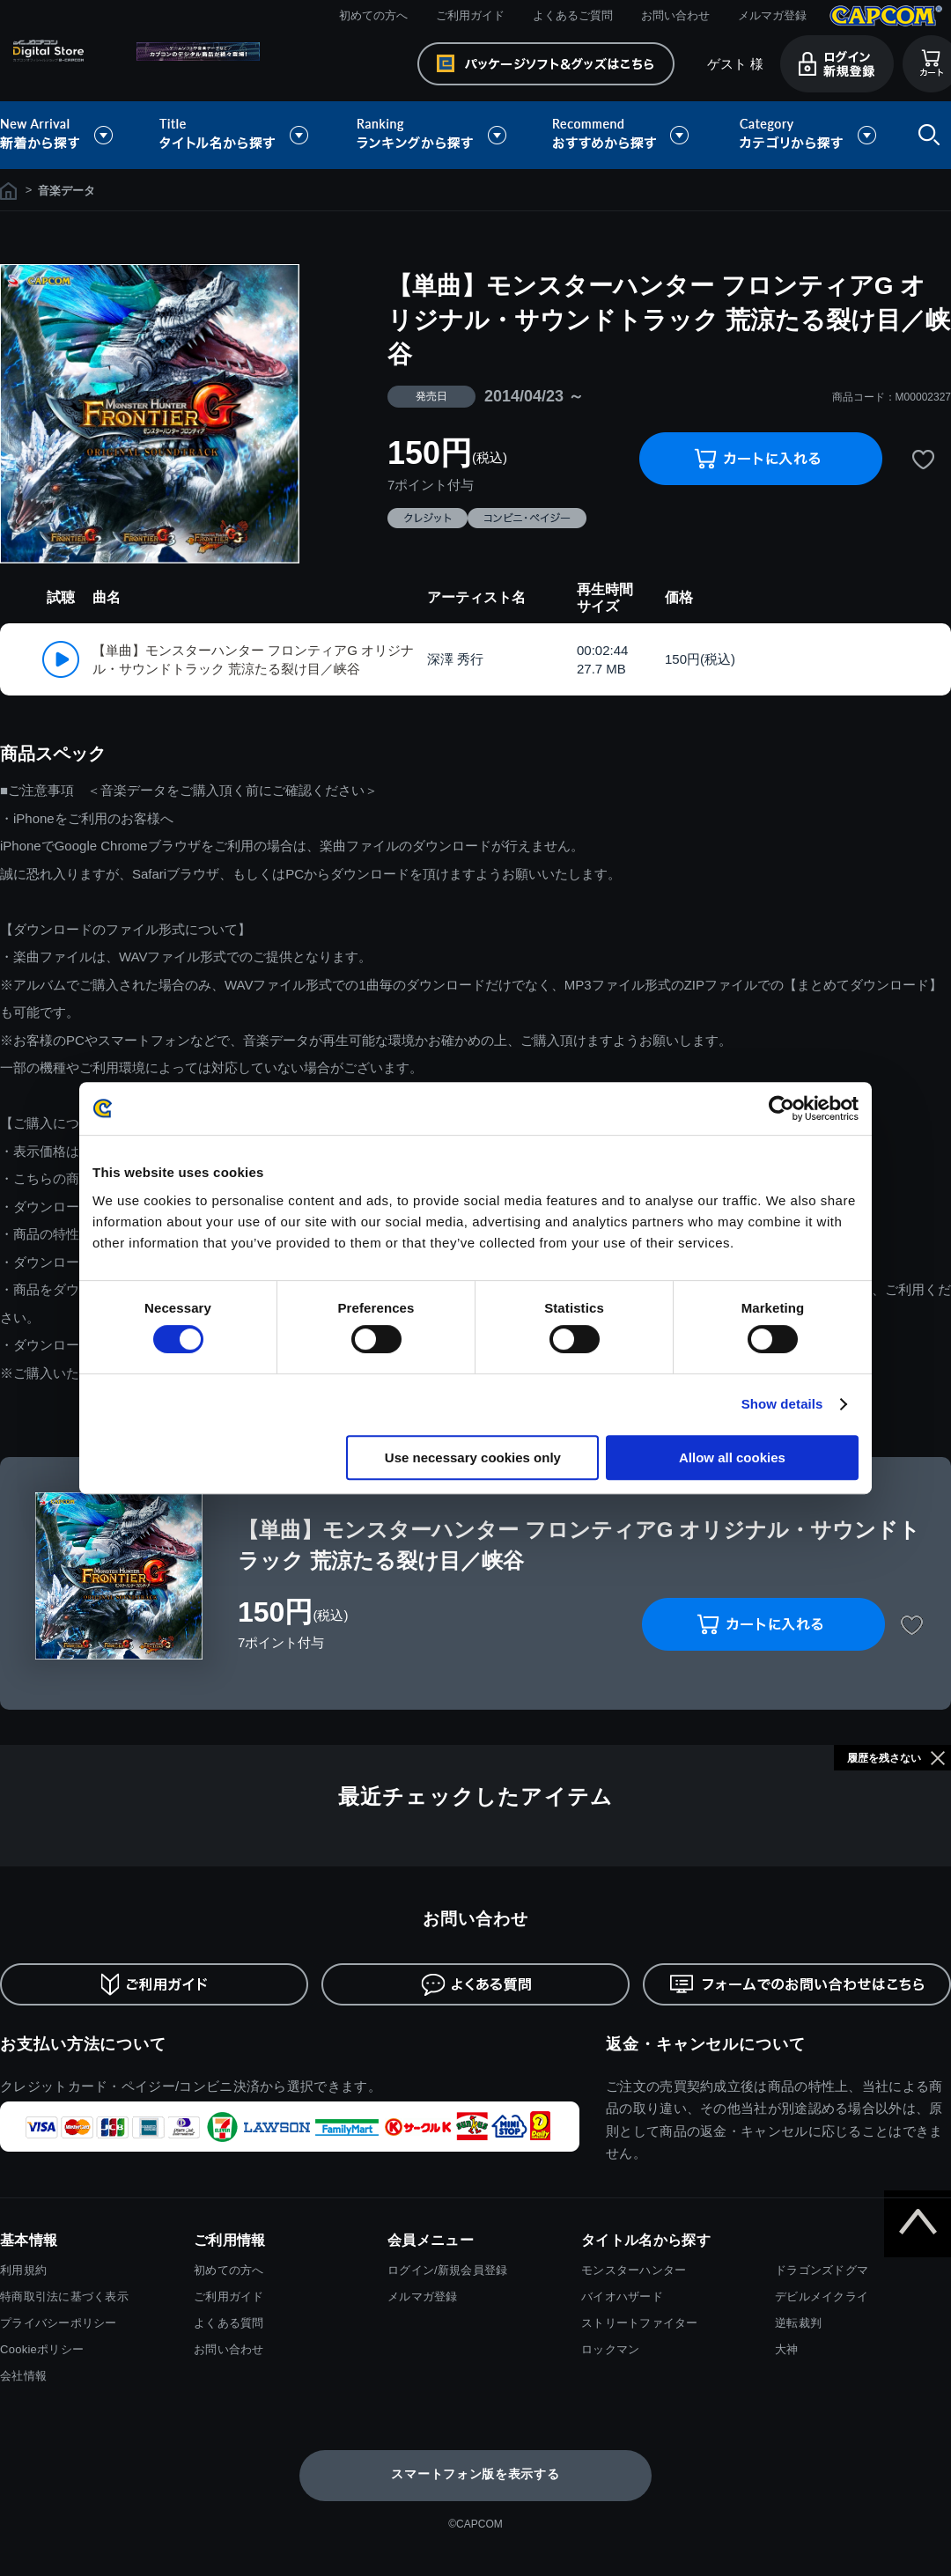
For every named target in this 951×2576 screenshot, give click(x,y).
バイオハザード (622, 2296)
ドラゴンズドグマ (821, 2270)
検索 (925, 135)
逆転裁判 (798, 2322)
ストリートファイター (639, 2322)
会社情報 (23, 2375)
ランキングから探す (433, 135)
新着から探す (68, 135)
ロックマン (610, 2349)
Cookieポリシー (42, 2349)
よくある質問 (229, 2322)
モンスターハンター (633, 2270)
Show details (782, 1403)
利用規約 (23, 2270)
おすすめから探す (623, 135)
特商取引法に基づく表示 (64, 2296)
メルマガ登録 (772, 15)
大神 (787, 2349)
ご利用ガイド (470, 15)
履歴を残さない (884, 1758)
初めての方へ (373, 15)
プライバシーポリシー (58, 2322)
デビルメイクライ (821, 2296)
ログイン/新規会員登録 (447, 2270)
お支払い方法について (83, 2044)
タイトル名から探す (236, 135)
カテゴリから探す (807, 135)
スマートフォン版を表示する (475, 2474)
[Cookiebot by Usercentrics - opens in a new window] (781, 1108)
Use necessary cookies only (473, 1457)
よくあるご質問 (573, 15)
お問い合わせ (675, 15)
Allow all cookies (732, 1457)
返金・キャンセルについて (706, 2044)
